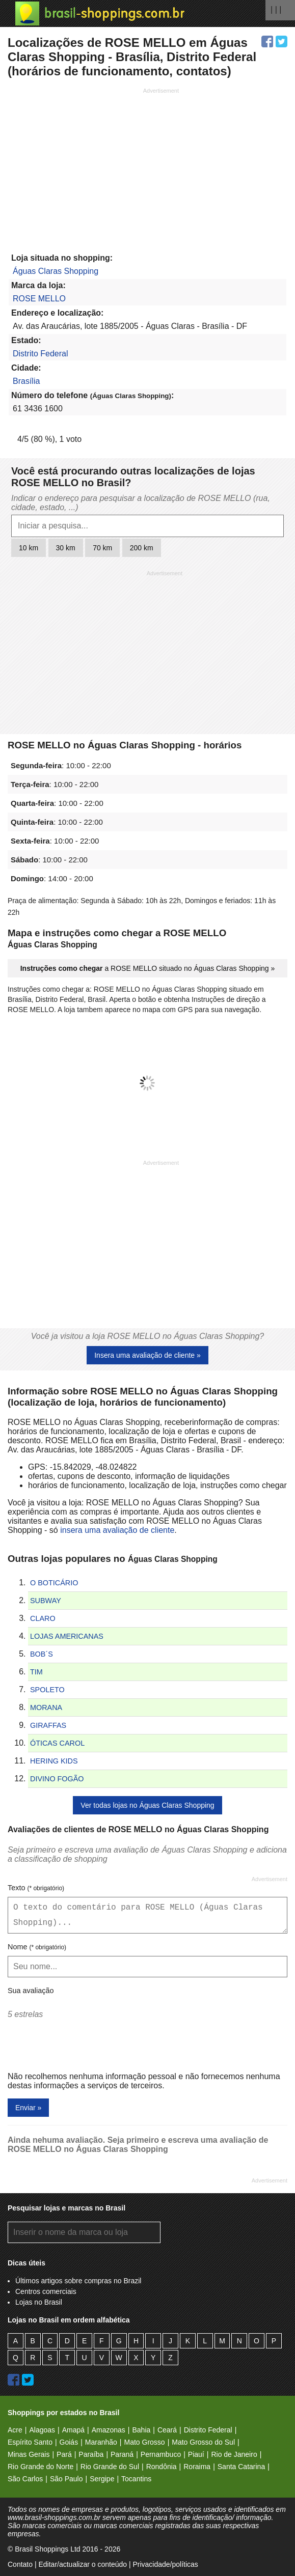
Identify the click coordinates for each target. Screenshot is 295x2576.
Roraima (196, 2466)
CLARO (43, 1618)
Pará (64, 2454)
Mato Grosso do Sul (203, 2442)
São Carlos (25, 2479)
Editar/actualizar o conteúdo (82, 2564)
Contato (20, 2564)
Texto (36, 1888)
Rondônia (161, 2466)
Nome (37, 1947)
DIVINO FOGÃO (57, 1779)
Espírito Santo (30, 2442)
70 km (102, 548)
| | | (276, 9)
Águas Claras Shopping (55, 271)
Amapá (73, 2430)
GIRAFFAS (48, 1725)
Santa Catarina (241, 2466)
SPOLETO (47, 1690)
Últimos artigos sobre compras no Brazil (78, 2281)
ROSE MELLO (39, 298)
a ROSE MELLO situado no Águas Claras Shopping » (147, 968)
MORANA (46, 1707)
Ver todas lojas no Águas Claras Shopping (147, 1805)
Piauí (196, 2454)
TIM (36, 1672)
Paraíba (90, 2454)
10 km (28, 548)
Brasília (26, 381)
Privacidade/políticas (165, 2564)
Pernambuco (161, 2454)
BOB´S (41, 1654)
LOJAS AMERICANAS (66, 1636)
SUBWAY (45, 1601)
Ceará (167, 2430)
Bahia (141, 2430)
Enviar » (28, 2108)
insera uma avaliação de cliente (117, 1530)
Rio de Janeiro (234, 2454)
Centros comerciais (45, 2291)
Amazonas (108, 2430)
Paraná (122, 2454)
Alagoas (42, 2430)
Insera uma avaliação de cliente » (147, 1355)
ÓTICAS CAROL (57, 1743)
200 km (141, 548)
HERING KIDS (54, 1761)
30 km (65, 548)
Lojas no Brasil (38, 2302)
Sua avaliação (30, 1990)
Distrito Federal (40, 353)
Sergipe (102, 2479)
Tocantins (136, 2479)
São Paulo (66, 2479)
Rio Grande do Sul (110, 2466)
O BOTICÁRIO (54, 1583)
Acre (15, 2430)
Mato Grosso (144, 2442)
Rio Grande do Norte (40, 2466)
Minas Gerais (28, 2454)
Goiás (69, 2442)
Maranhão (101, 2442)
